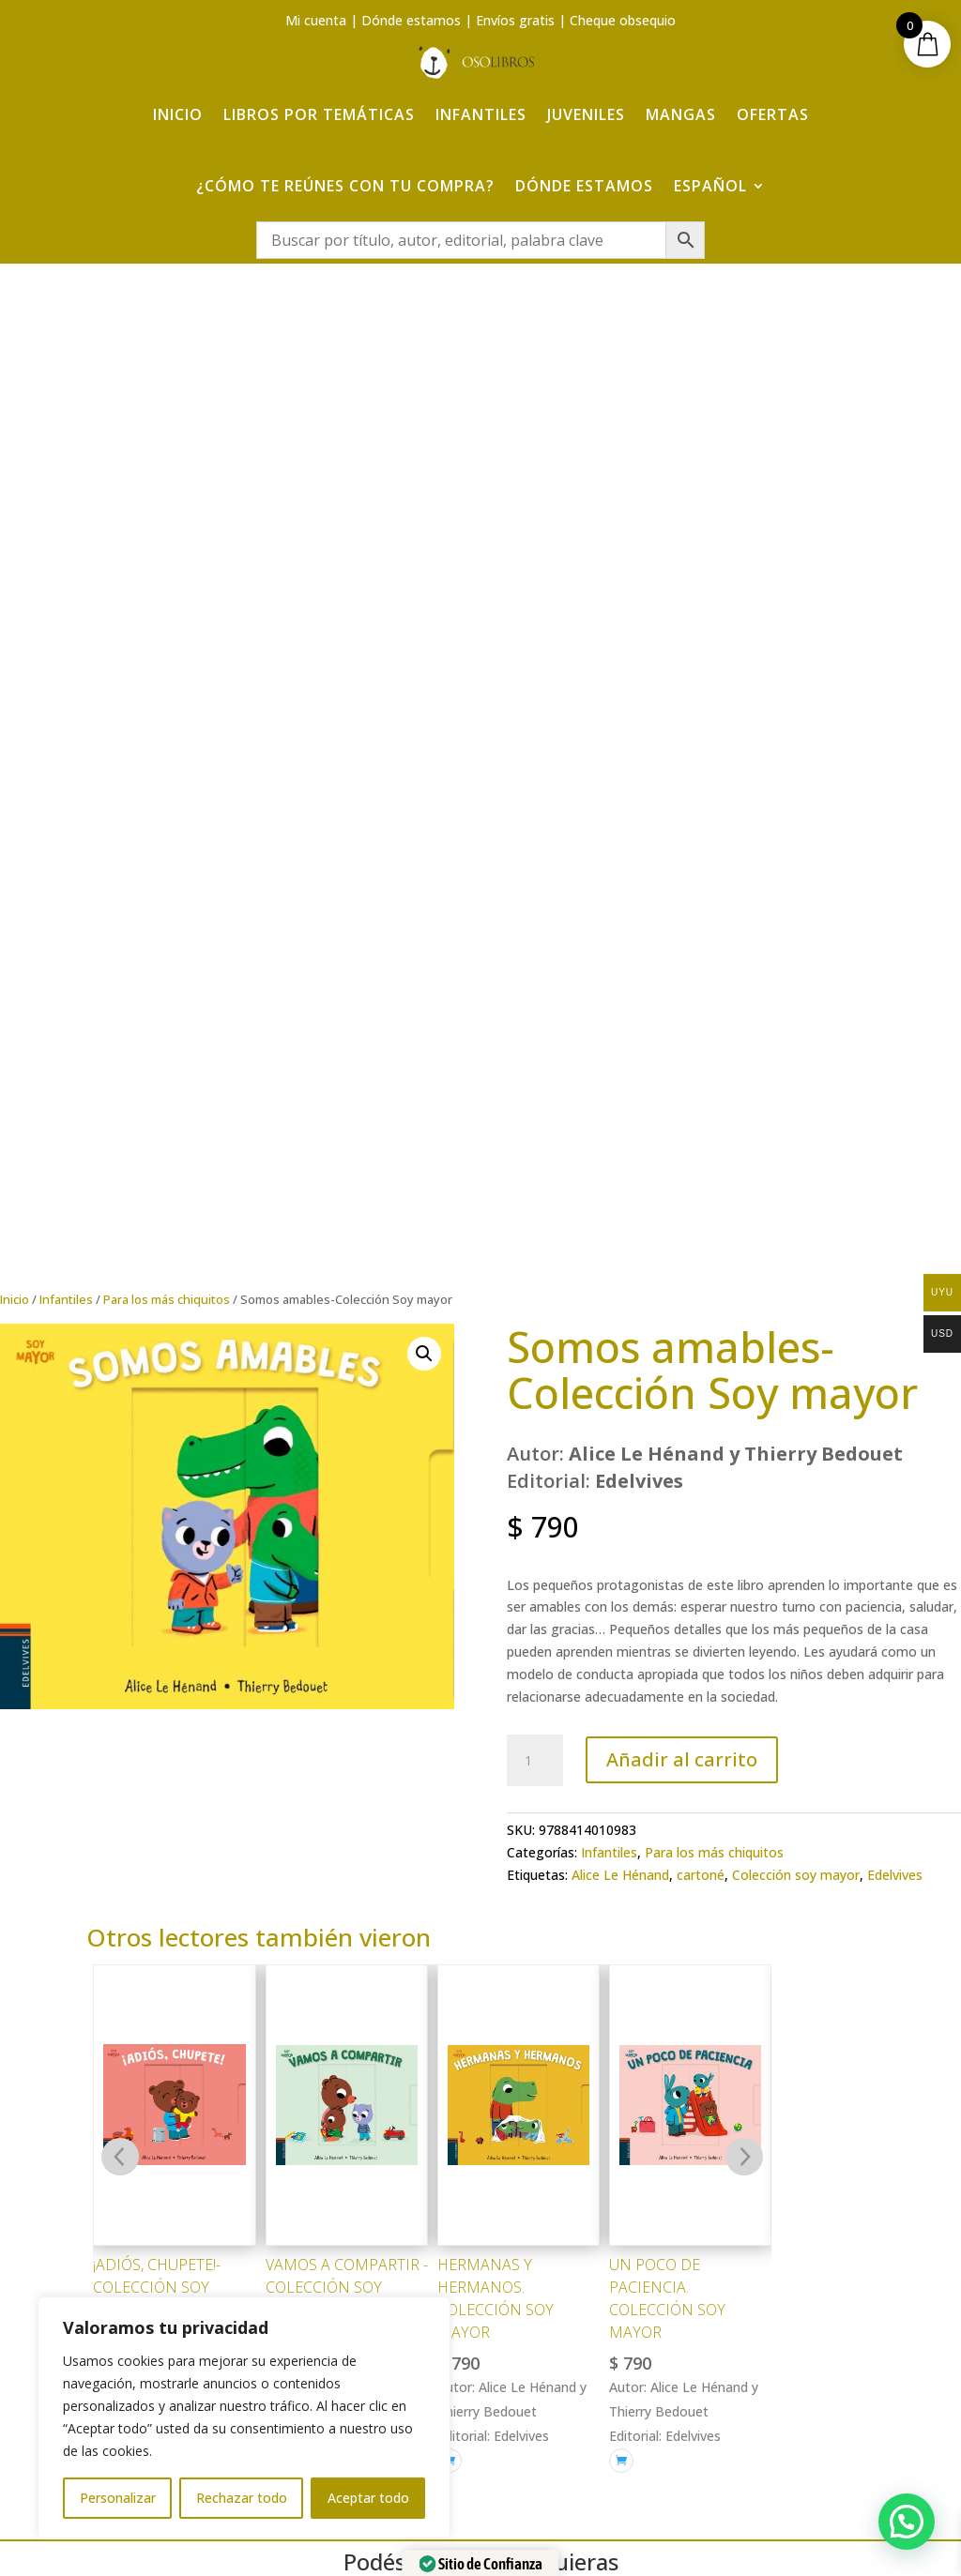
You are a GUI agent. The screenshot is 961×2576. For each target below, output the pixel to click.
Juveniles (586, 114)
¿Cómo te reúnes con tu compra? (345, 185)
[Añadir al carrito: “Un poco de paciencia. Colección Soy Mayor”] (621, 1533)
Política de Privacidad (810, 2273)
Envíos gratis (515, 20)
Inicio (178, 114)
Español (710, 185)
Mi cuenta (315, 20)
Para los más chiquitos (166, 371)
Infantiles (480, 114)
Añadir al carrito (681, 831)
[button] (424, 426)
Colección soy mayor (796, 947)
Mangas (681, 114)
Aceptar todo (368, 2498)
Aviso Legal (810, 2238)
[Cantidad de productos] (535, 833)
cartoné (701, 947)
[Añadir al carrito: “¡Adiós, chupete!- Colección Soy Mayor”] (105, 1510)
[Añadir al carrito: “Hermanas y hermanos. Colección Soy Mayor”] (449, 1533)
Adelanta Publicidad (726, 2531)
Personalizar (118, 2498)
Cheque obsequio (623, 20)
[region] (244, 2417)
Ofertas (773, 114)
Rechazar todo (241, 2498)
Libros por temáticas (319, 114)
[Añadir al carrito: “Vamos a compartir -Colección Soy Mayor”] (278, 1510)
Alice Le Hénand (620, 947)
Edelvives (895, 947)
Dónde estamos (411, 20)
